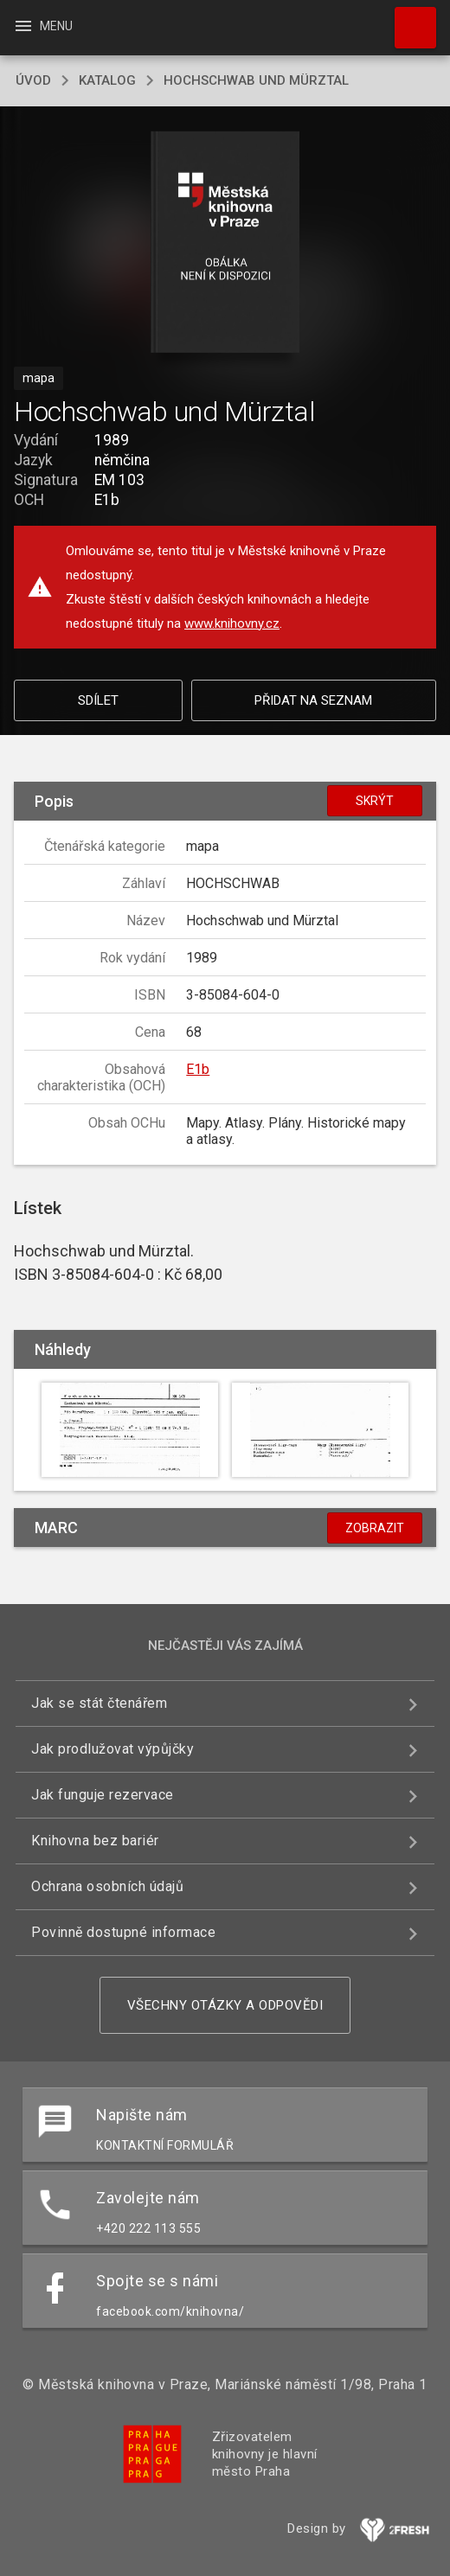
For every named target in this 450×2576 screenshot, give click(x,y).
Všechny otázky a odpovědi (225, 2005)
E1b (197, 1069)
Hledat (407, 19)
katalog (107, 80)
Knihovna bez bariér (95, 1840)
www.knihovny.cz (232, 623)
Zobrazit (374, 1528)
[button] (225, 243)
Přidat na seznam (313, 700)
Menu (43, 26)
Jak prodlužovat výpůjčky (112, 1749)
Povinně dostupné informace (123, 1932)
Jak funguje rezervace (102, 1795)
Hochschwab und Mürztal (256, 80)
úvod (33, 80)
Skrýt (375, 801)
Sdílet (98, 700)
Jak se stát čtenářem (99, 1703)
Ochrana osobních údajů (107, 1886)
